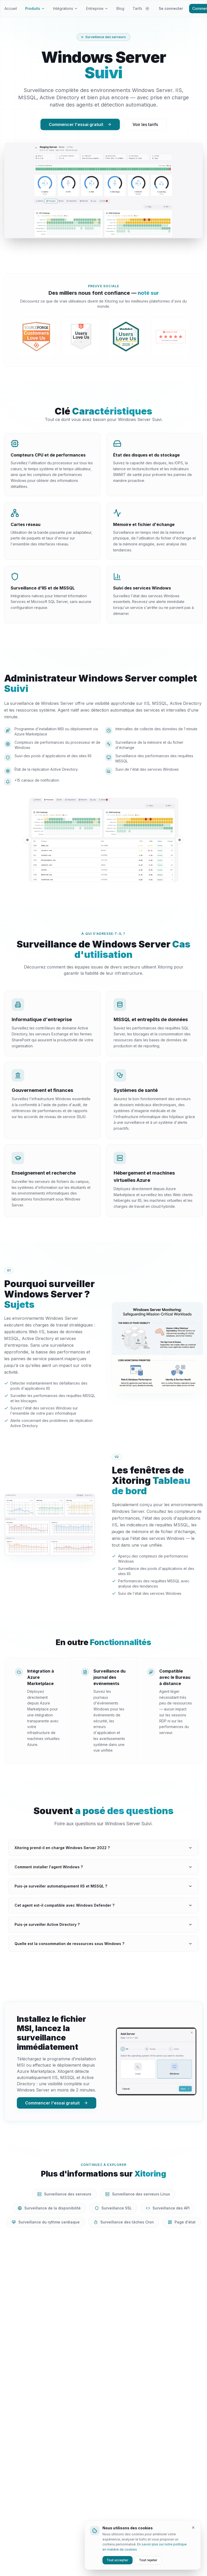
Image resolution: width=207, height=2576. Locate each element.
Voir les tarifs (145, 124)
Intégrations (65, 8)
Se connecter (171, 8)
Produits (35, 8)
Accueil (10, 8)
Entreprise (97, 8)
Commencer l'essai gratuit (80, 124)
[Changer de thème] (147, 8)
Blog (120, 8)
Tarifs (137, 8)
